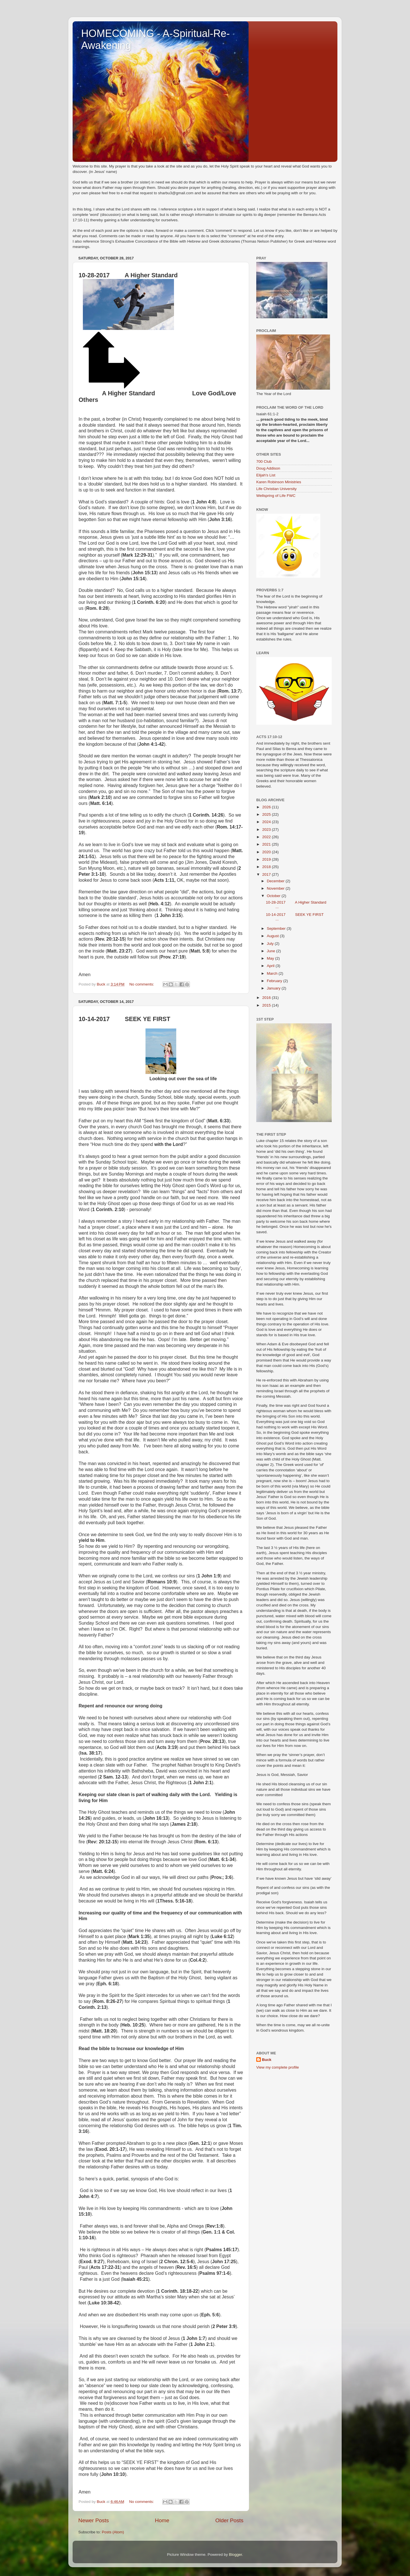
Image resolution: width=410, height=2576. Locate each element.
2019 (267, 859)
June (271, 951)
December (276, 881)
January (274, 988)
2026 (267, 807)
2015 (267, 1005)
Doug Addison (268, 468)
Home (162, 2520)
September (277, 928)
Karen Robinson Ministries (278, 482)
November (276, 888)
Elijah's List (265, 475)
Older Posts (229, 2520)
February (275, 981)
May (271, 958)
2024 (267, 822)
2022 (267, 837)
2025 (267, 814)
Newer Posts (93, 2520)
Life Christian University (276, 489)
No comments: (142, 984)
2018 (267, 867)
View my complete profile (277, 2067)
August (273, 936)
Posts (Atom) (113, 2532)
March (272, 973)
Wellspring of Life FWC (276, 495)
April (271, 966)
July (271, 943)
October (274, 896)
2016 (267, 997)
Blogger (235, 2554)
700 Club (264, 461)
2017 (267, 874)
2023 (267, 829)
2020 (267, 852)
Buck (266, 2060)
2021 (267, 844)
